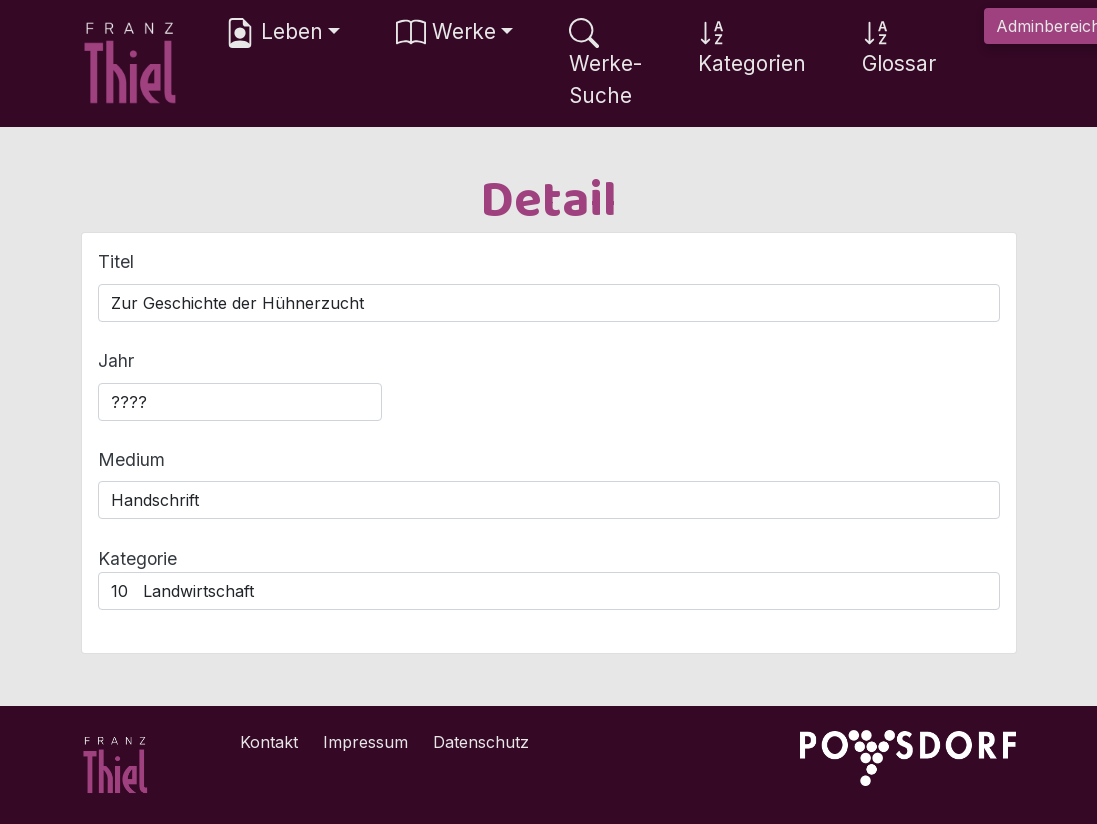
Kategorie (137, 558)
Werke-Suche (605, 62)
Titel (116, 261)
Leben (274, 33)
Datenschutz (481, 742)
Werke (446, 33)
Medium (131, 459)
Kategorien (752, 47)
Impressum (365, 742)
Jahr (116, 360)
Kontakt (269, 742)
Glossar (899, 47)
